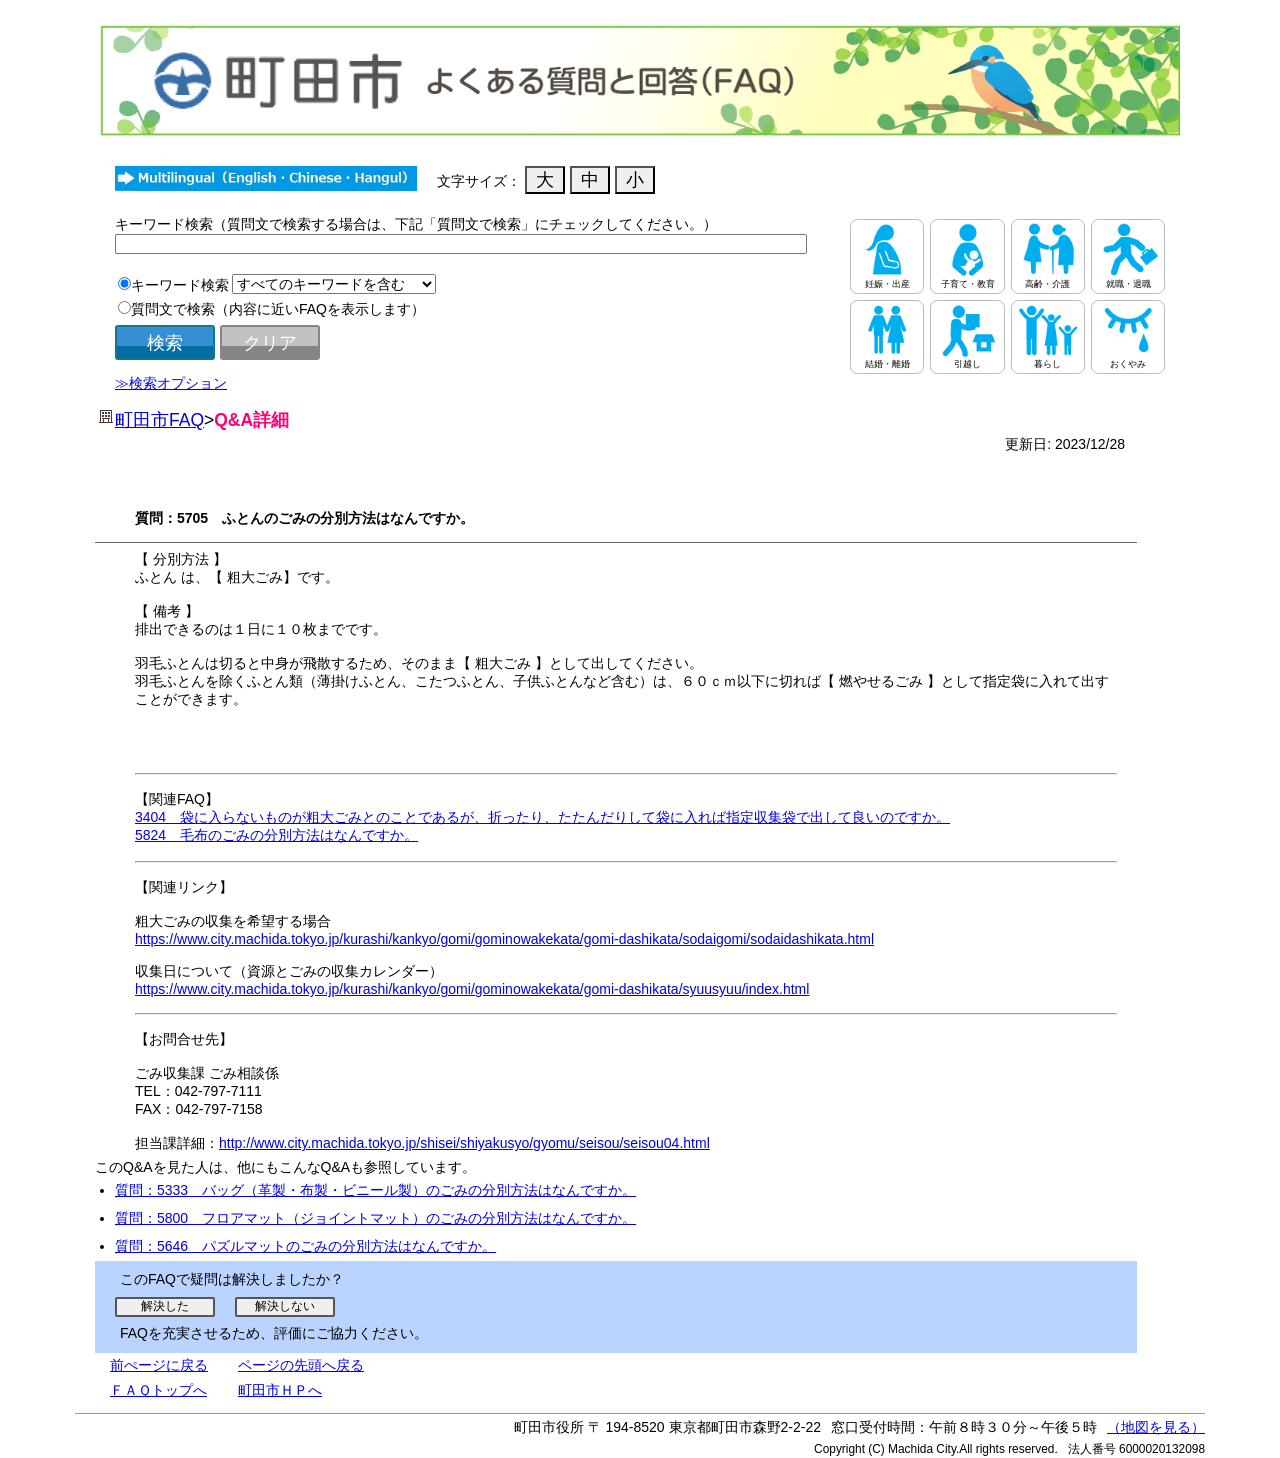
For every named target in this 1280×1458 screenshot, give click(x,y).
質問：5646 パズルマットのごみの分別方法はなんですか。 (305, 1246)
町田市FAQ (159, 420)
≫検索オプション (171, 383)
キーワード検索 (180, 285)
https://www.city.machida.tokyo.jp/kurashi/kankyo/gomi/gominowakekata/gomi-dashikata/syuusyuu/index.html (472, 989)
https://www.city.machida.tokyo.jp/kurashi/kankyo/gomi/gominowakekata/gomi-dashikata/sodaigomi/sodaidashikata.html (504, 939)
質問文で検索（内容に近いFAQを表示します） (278, 309)
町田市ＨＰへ (280, 1390)
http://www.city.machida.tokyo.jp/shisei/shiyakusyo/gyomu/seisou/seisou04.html (464, 1143)
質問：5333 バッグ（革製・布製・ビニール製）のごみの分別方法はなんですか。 (375, 1190)
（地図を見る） (1156, 1427)
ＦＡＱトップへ (158, 1390)
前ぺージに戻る (159, 1365)
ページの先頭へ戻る (301, 1365)
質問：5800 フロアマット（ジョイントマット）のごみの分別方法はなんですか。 (375, 1218)
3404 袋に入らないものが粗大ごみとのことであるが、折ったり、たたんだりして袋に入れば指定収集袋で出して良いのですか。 (542, 817)
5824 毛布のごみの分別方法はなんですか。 (276, 835)
